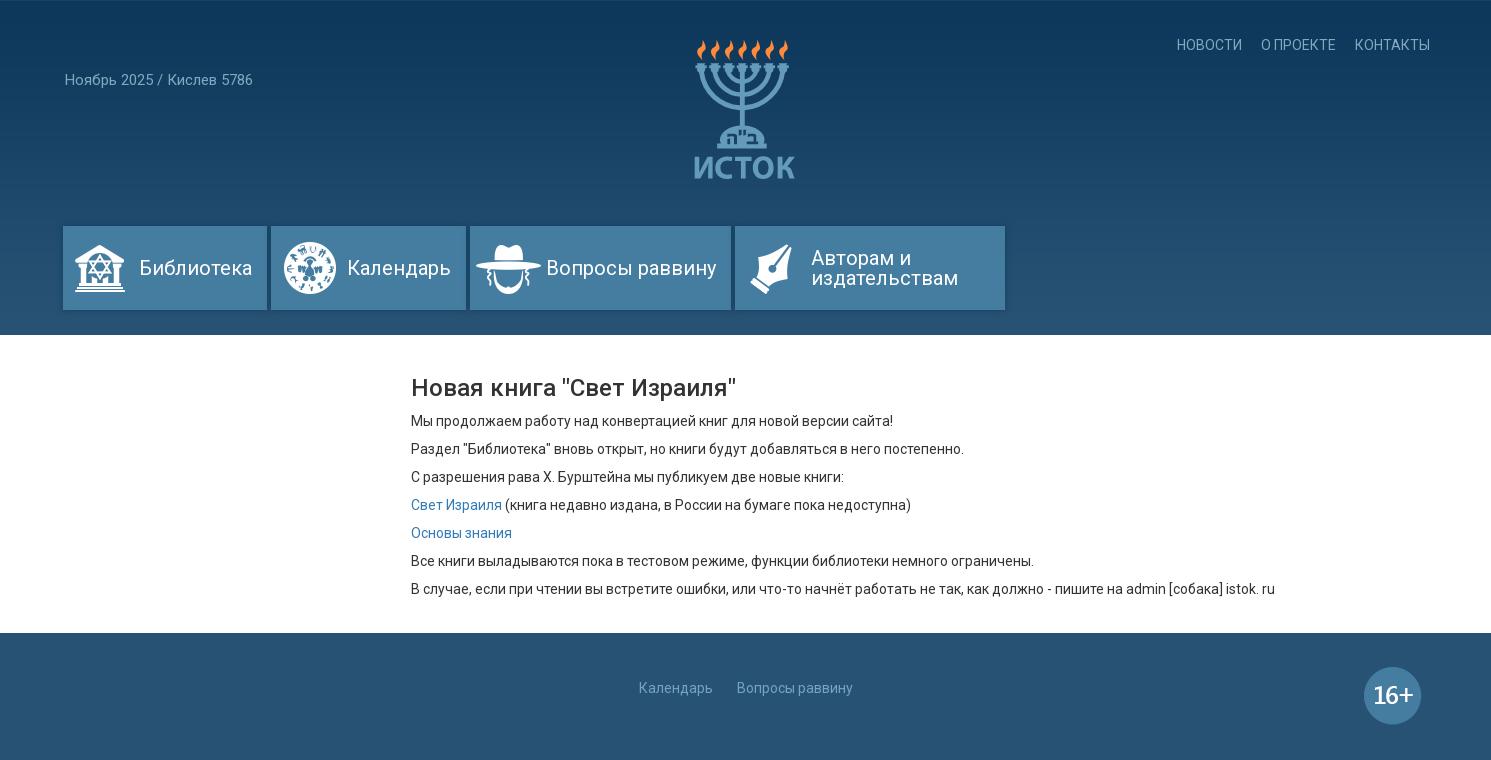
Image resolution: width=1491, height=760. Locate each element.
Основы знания (461, 533)
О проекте (1298, 45)
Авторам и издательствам (884, 268)
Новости (1209, 45)
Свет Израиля (456, 505)
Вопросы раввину (631, 268)
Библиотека (195, 268)
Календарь (399, 268)
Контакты (1392, 45)
